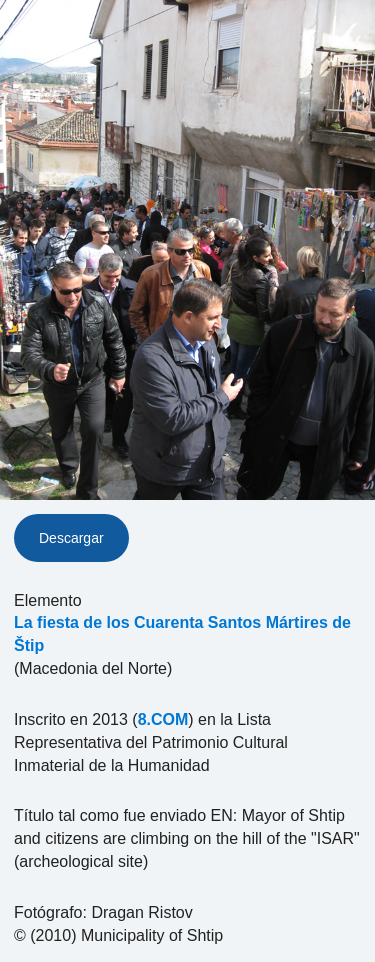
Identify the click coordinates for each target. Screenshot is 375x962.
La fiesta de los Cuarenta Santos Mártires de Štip (182, 634)
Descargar (71, 538)
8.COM (163, 719)
